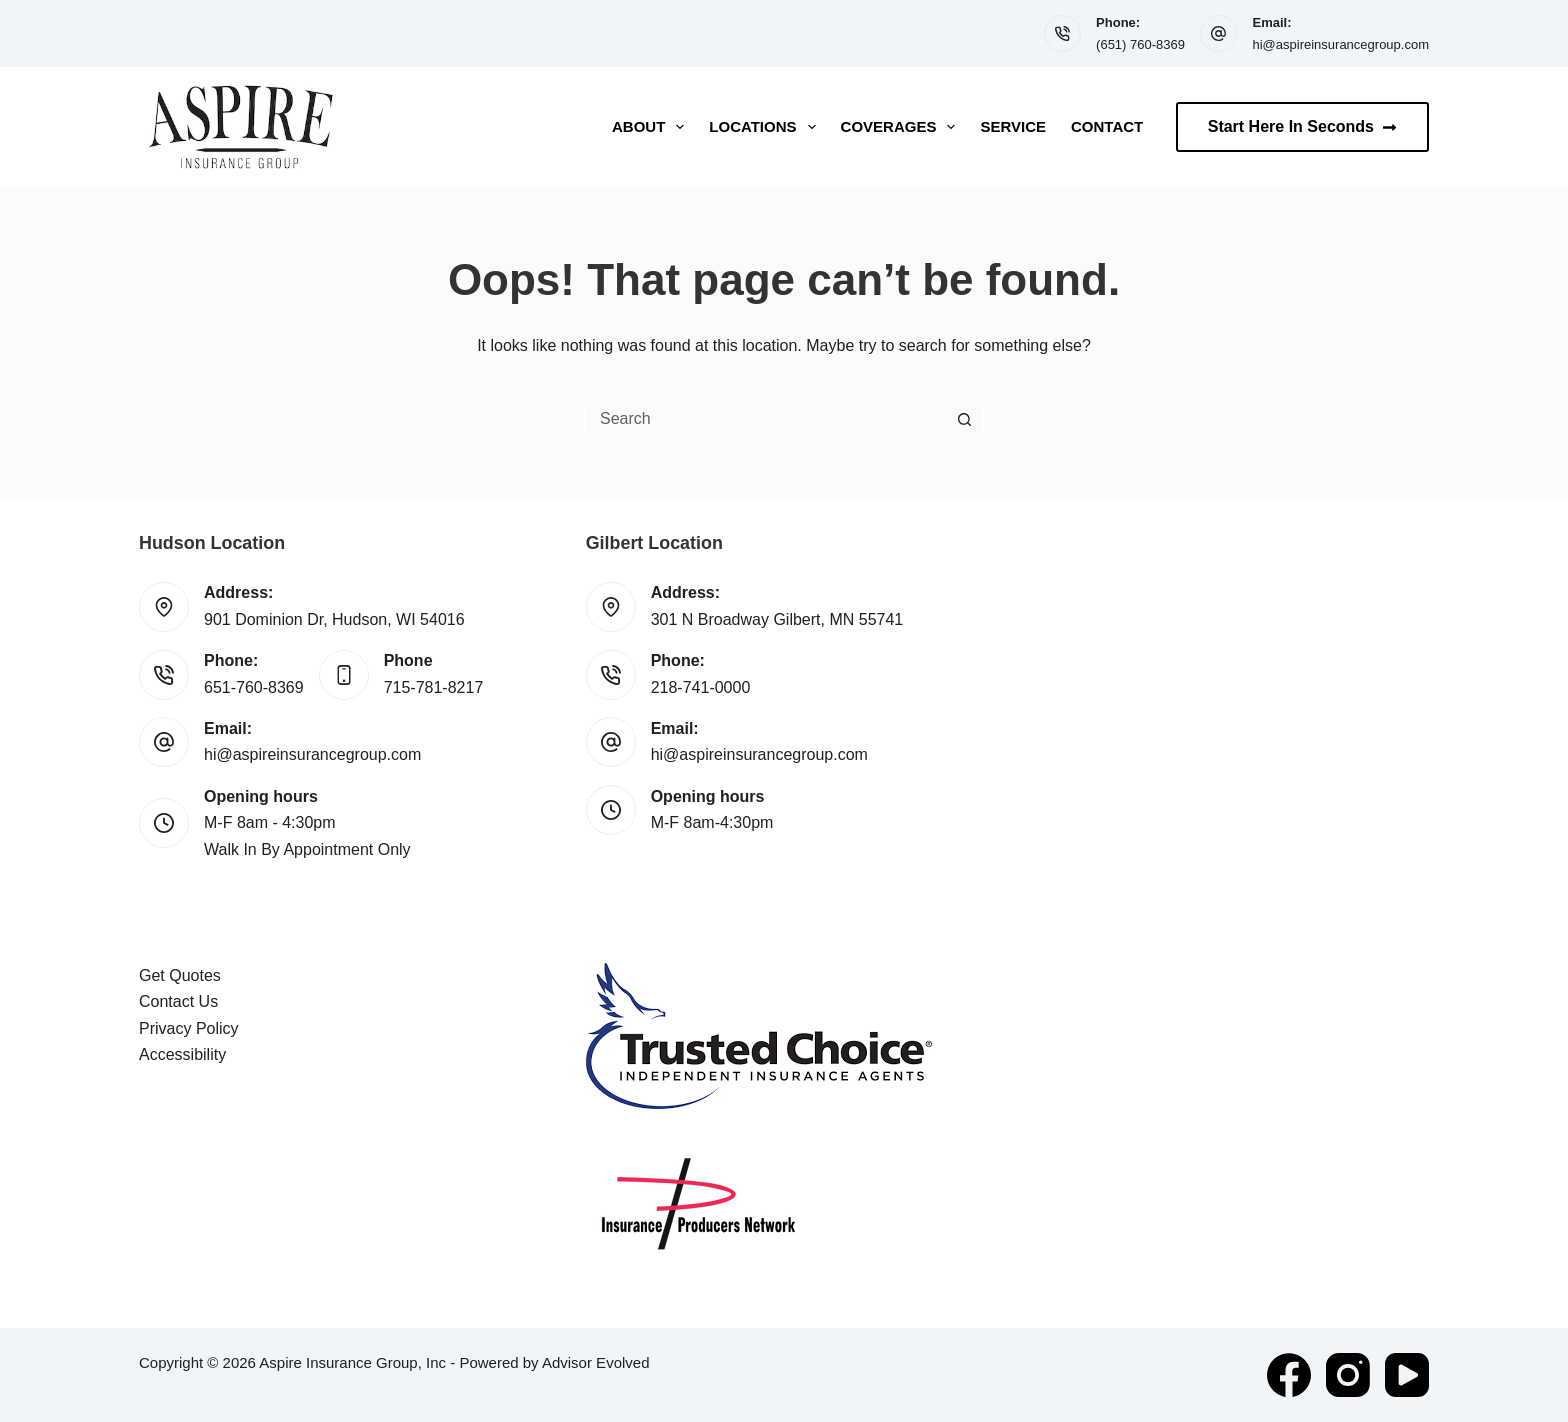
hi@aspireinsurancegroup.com (1340, 44)
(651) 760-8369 (1140, 44)
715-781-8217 (434, 687)
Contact (1107, 126)
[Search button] (964, 419)
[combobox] (765, 419)
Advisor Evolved (596, 1362)
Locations (766, 127)
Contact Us (178, 1001)
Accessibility (182, 1054)
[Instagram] (1348, 1375)
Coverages (902, 127)
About (652, 127)
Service (1013, 126)
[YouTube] (1407, 1375)
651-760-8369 (254, 687)
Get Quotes (180, 975)
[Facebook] (1289, 1375)
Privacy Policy (189, 1028)
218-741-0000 (701, 687)
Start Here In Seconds (1302, 126)
